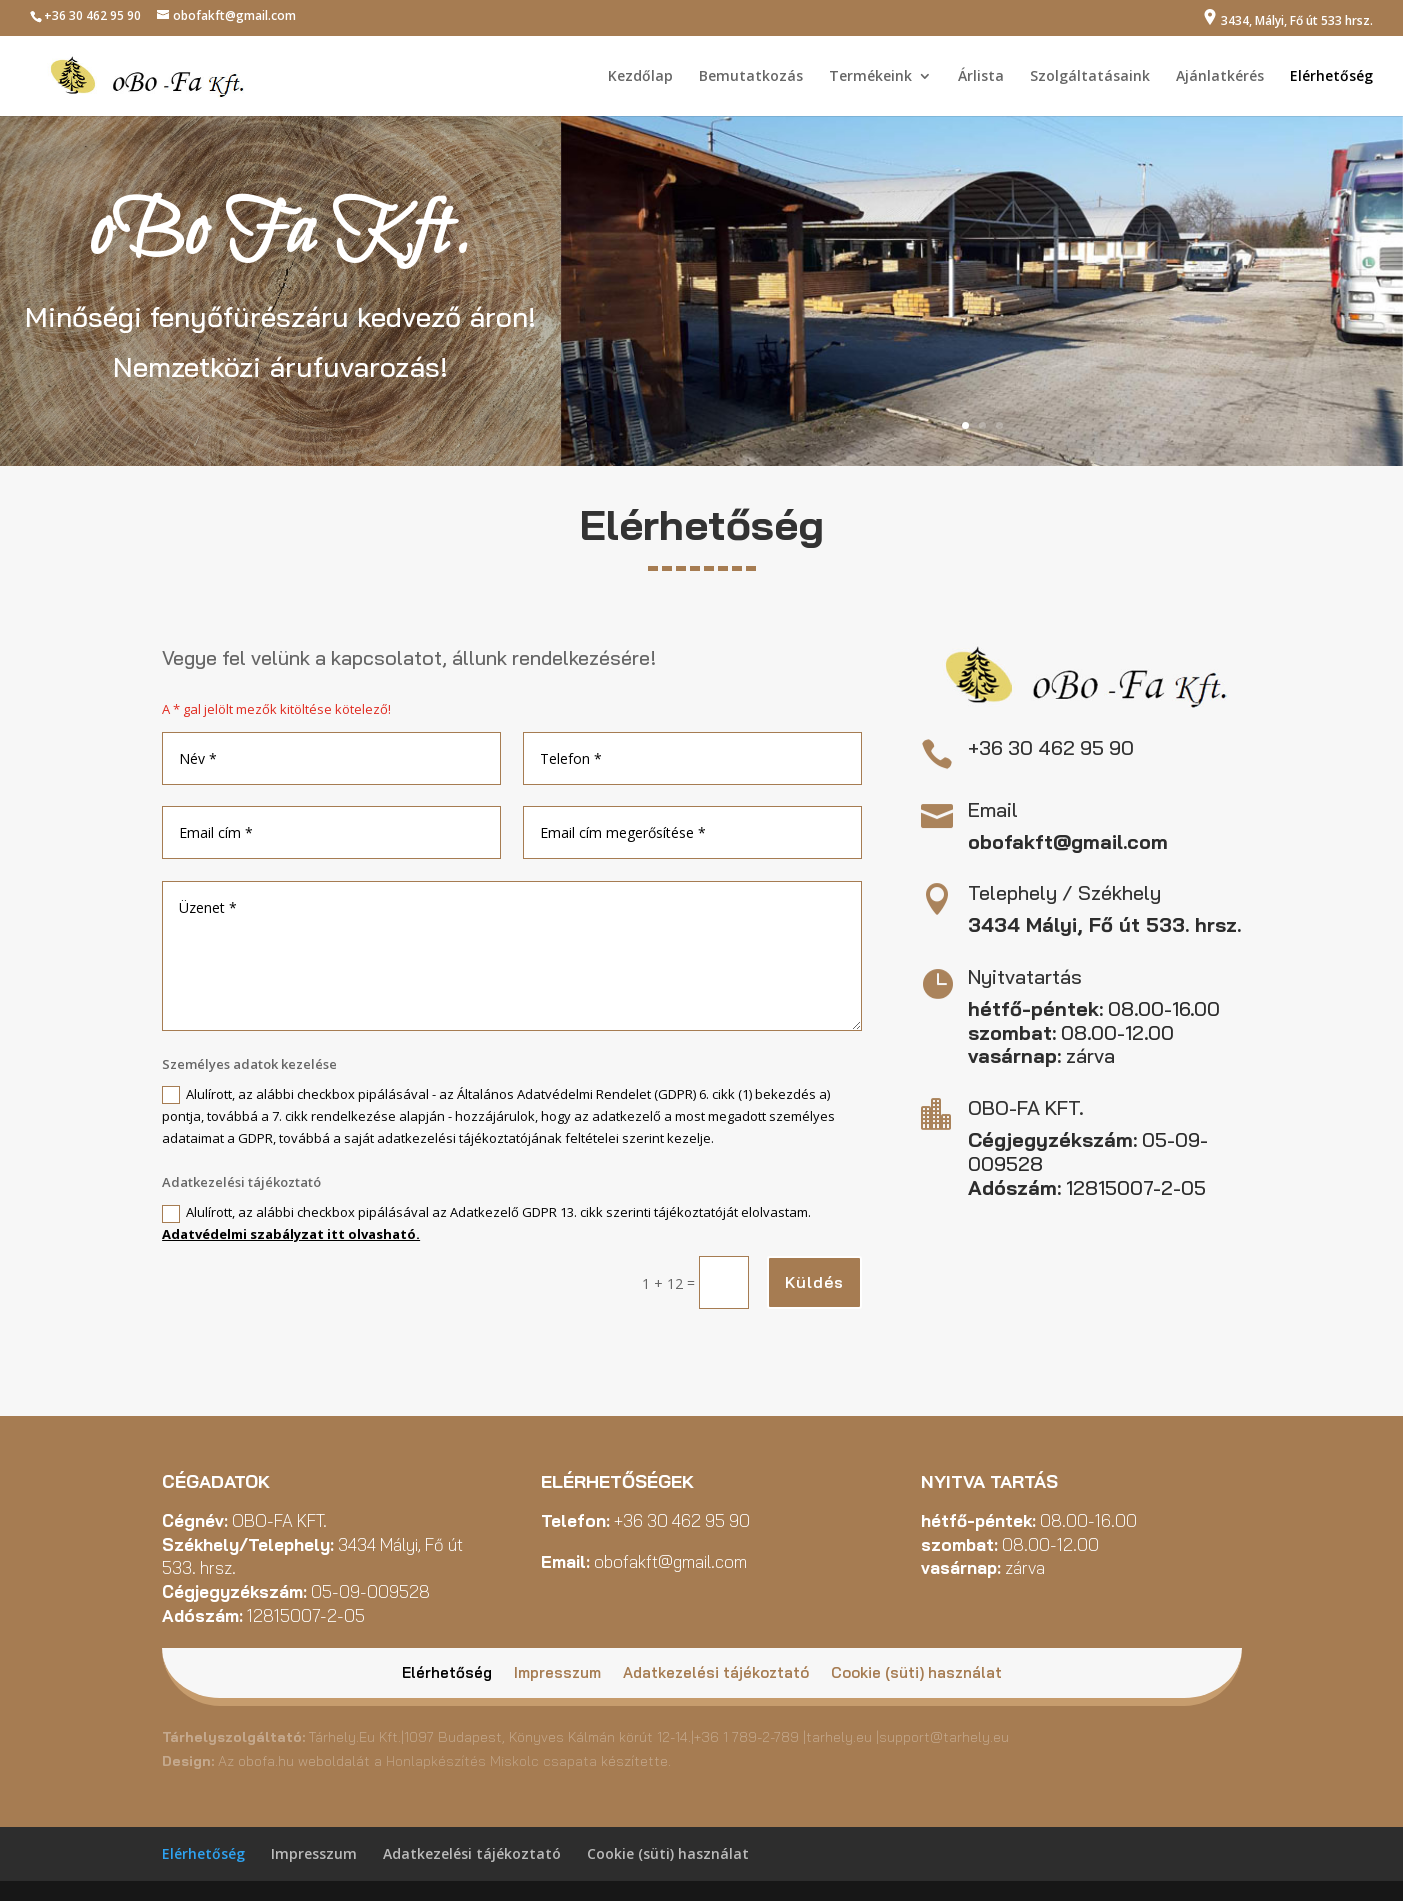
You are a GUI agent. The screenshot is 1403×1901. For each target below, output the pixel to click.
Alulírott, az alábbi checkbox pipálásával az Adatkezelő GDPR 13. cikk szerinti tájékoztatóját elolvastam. (486, 1223)
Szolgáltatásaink (1090, 77)
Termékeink (870, 77)
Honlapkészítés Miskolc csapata (491, 1761)
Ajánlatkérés (1220, 77)
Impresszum (557, 1674)
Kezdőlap (640, 77)
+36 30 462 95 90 (92, 15)
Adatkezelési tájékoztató (716, 1674)
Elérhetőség (1331, 77)
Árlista (981, 77)
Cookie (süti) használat (916, 1674)
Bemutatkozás (751, 77)
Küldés (814, 1282)
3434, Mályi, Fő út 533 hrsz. (1287, 19)
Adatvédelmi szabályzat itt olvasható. (291, 1234)
